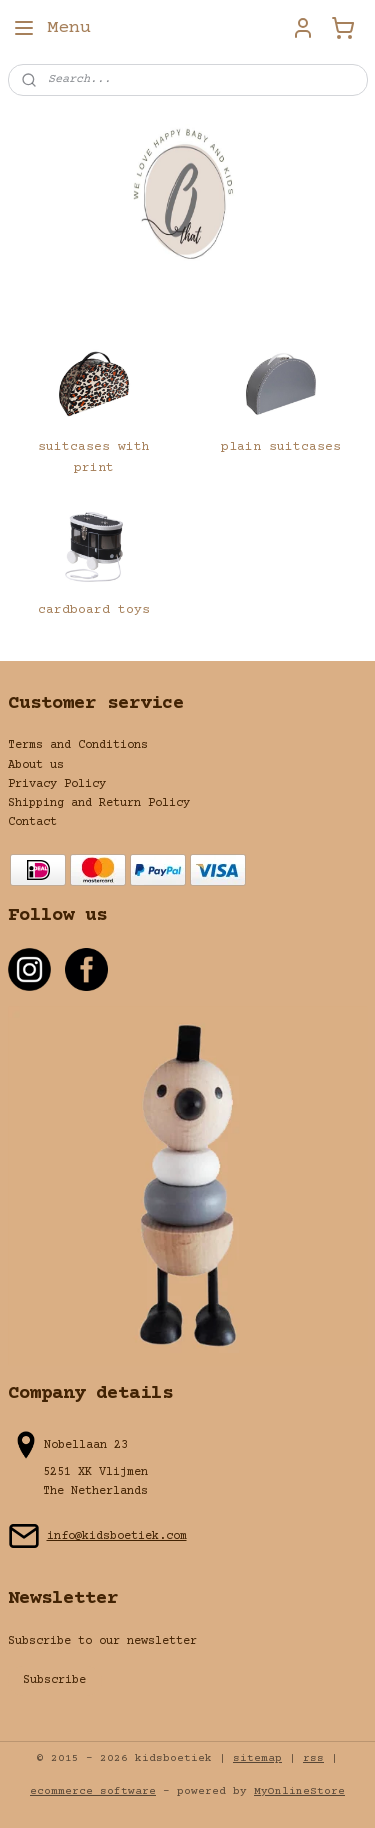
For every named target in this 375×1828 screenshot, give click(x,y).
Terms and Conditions (78, 745)
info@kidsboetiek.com (117, 1536)
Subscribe (54, 1680)
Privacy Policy (57, 784)
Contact (32, 822)
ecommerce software (93, 1791)
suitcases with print (94, 457)
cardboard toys (94, 610)
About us (36, 765)
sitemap (257, 1758)
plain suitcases (281, 447)
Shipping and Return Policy (99, 803)
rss (313, 1758)
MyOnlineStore (299, 1791)
